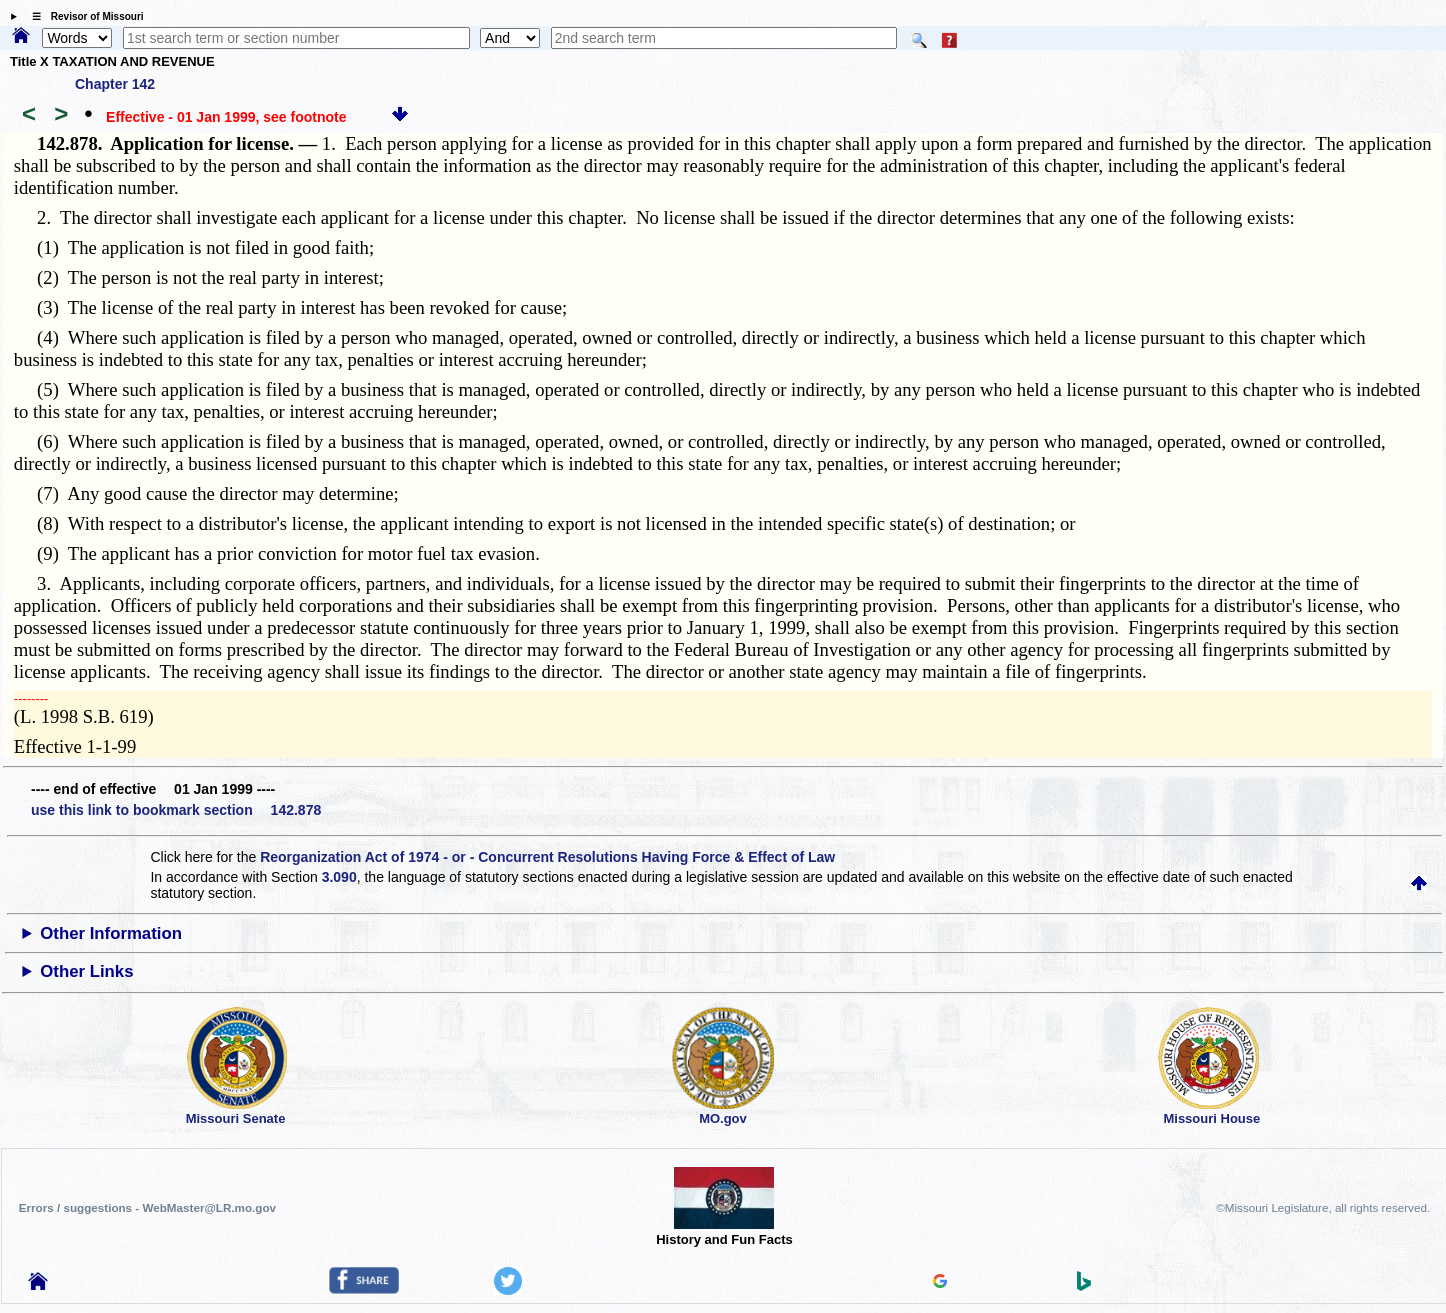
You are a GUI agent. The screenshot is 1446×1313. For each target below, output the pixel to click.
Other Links (86, 971)
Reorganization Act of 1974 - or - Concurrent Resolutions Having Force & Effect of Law (547, 857)
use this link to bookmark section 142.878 (176, 810)
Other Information (111, 933)
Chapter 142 (115, 84)
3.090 (339, 877)
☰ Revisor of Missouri (83, 16)
